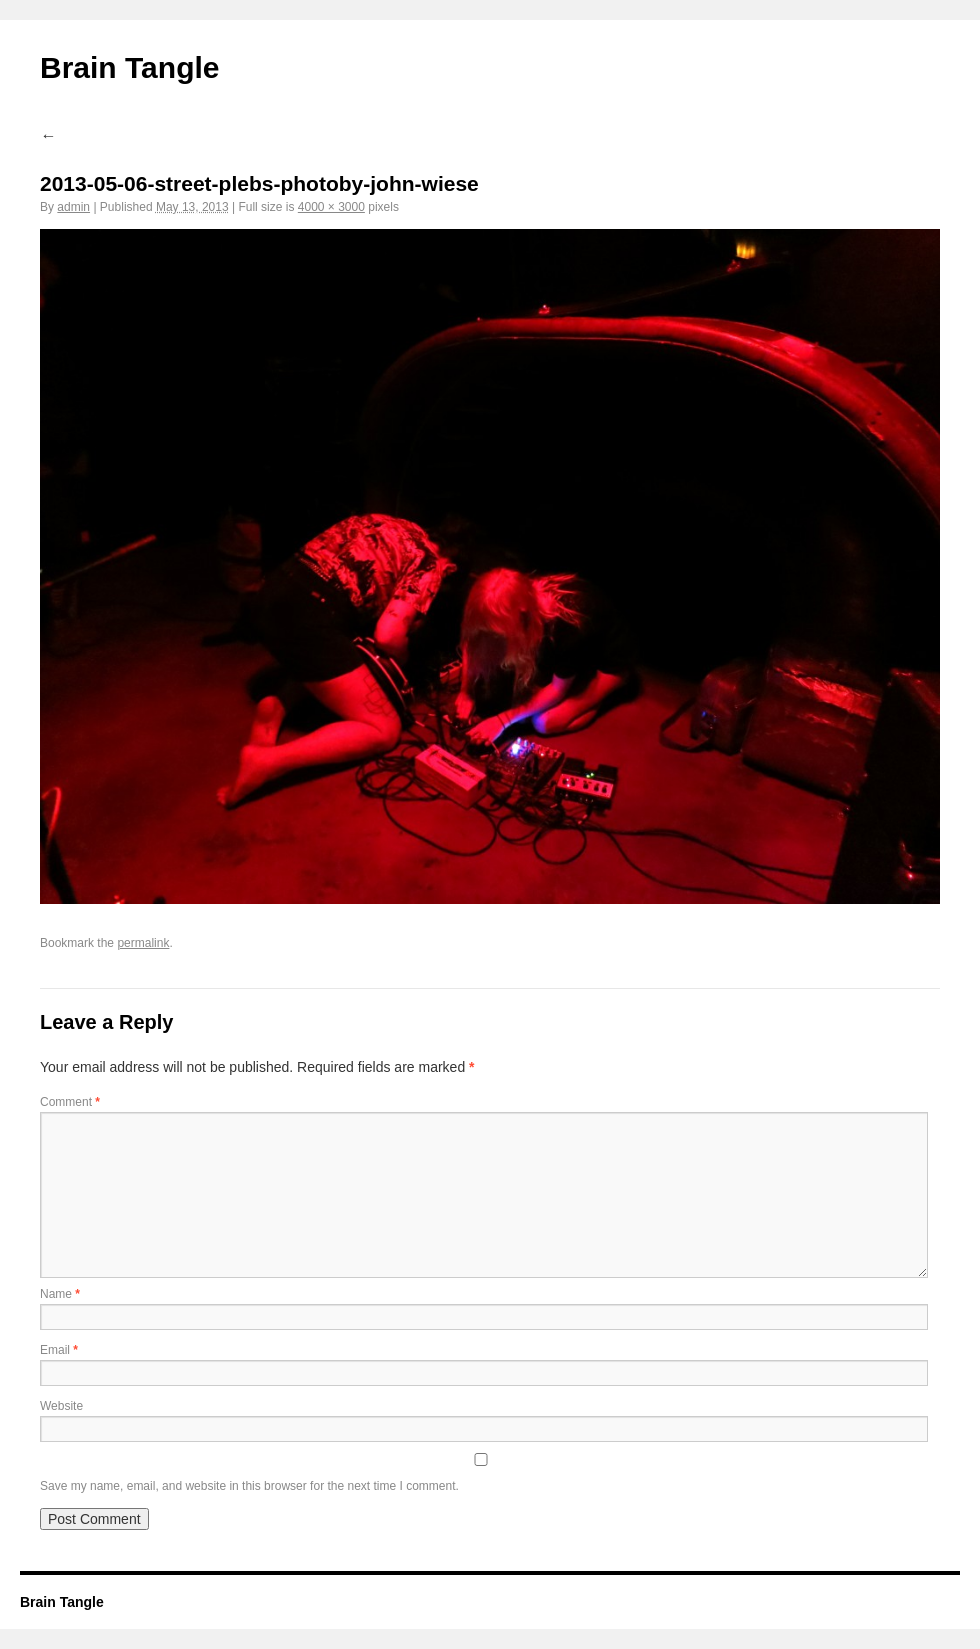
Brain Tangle (129, 67)
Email (59, 1350)
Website (61, 1406)
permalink (143, 943)
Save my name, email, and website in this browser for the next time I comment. (249, 1486)
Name (60, 1294)
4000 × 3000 (331, 207)
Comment (70, 1102)
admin (73, 207)
